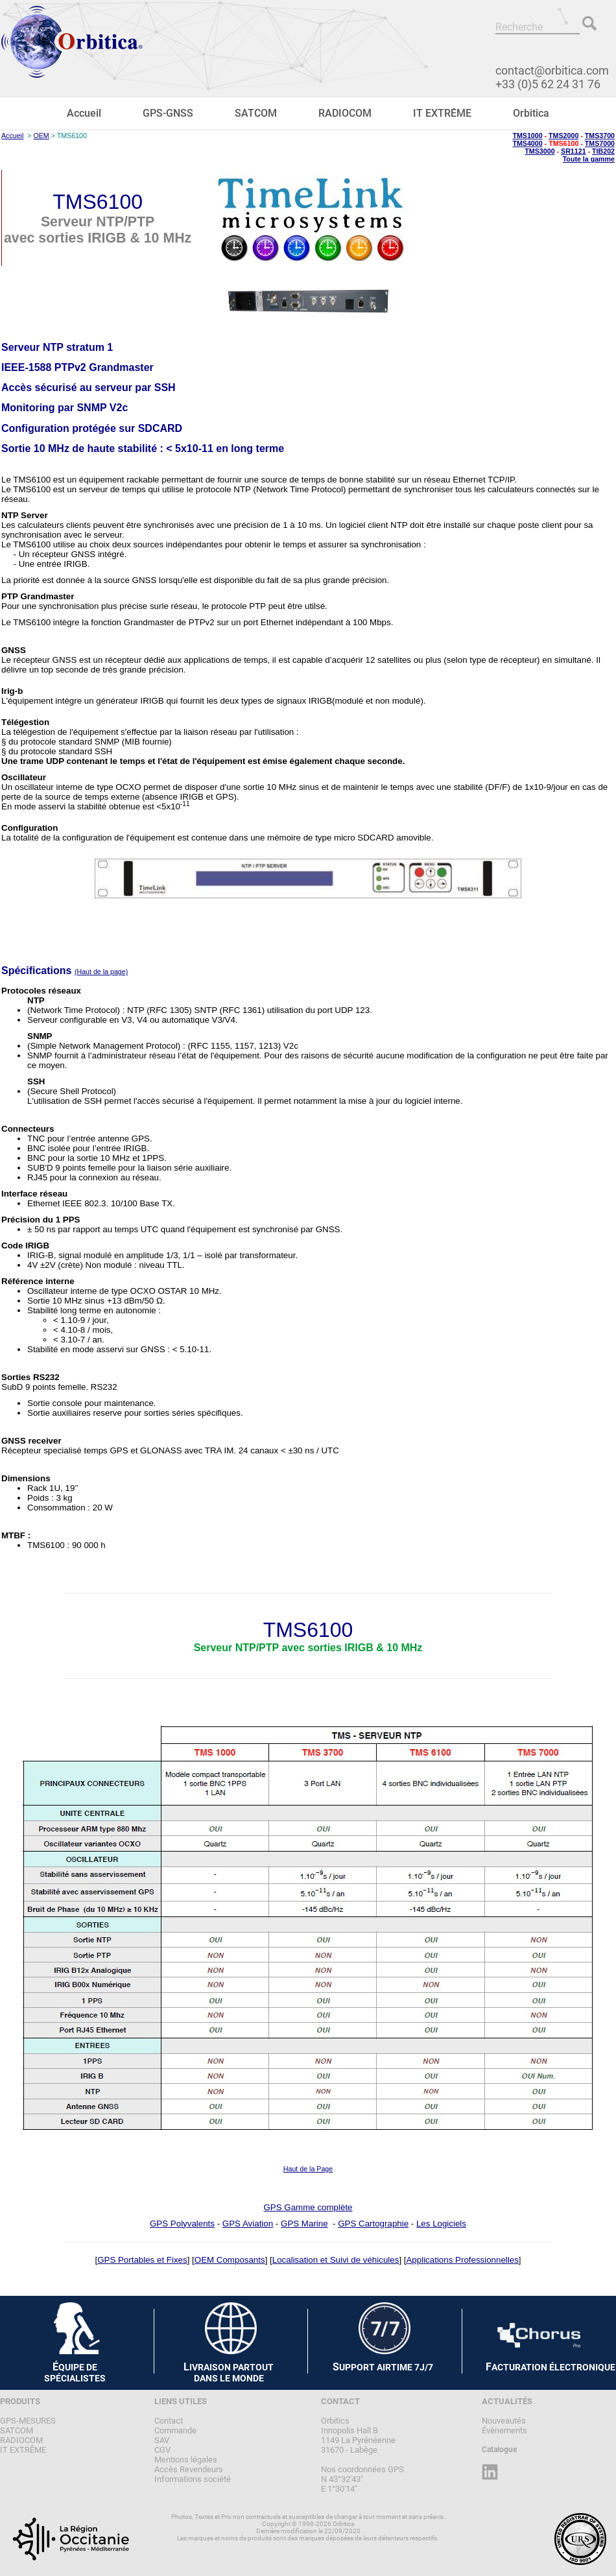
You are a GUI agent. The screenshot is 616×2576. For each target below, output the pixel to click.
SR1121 (573, 151)
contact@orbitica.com (552, 70)
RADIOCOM (345, 113)
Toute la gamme (589, 159)
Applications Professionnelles (462, 2260)
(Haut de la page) (101, 971)
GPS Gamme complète (307, 2207)
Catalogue (499, 2449)
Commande (175, 2430)
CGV (162, 2450)
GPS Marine (304, 2223)
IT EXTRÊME (442, 113)
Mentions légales (185, 2459)
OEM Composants (230, 2260)
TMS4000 (527, 143)
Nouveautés (504, 2421)
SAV (161, 2440)
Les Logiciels (441, 2223)
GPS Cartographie (373, 2223)
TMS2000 (563, 135)
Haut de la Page (308, 2169)
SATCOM (256, 113)
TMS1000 (527, 135)
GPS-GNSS (168, 113)
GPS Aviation (247, 2223)
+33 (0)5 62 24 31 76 (547, 84)
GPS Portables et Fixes (142, 2260)
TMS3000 (539, 151)
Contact (168, 2421)
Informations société (192, 2479)
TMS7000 (600, 143)
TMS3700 (600, 135)
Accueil (84, 113)
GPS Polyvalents (182, 2223)
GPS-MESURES (28, 2421)
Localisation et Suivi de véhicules (335, 2260)
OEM (41, 135)
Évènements (504, 2430)
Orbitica (531, 113)
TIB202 (603, 151)
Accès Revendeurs (188, 2469)
